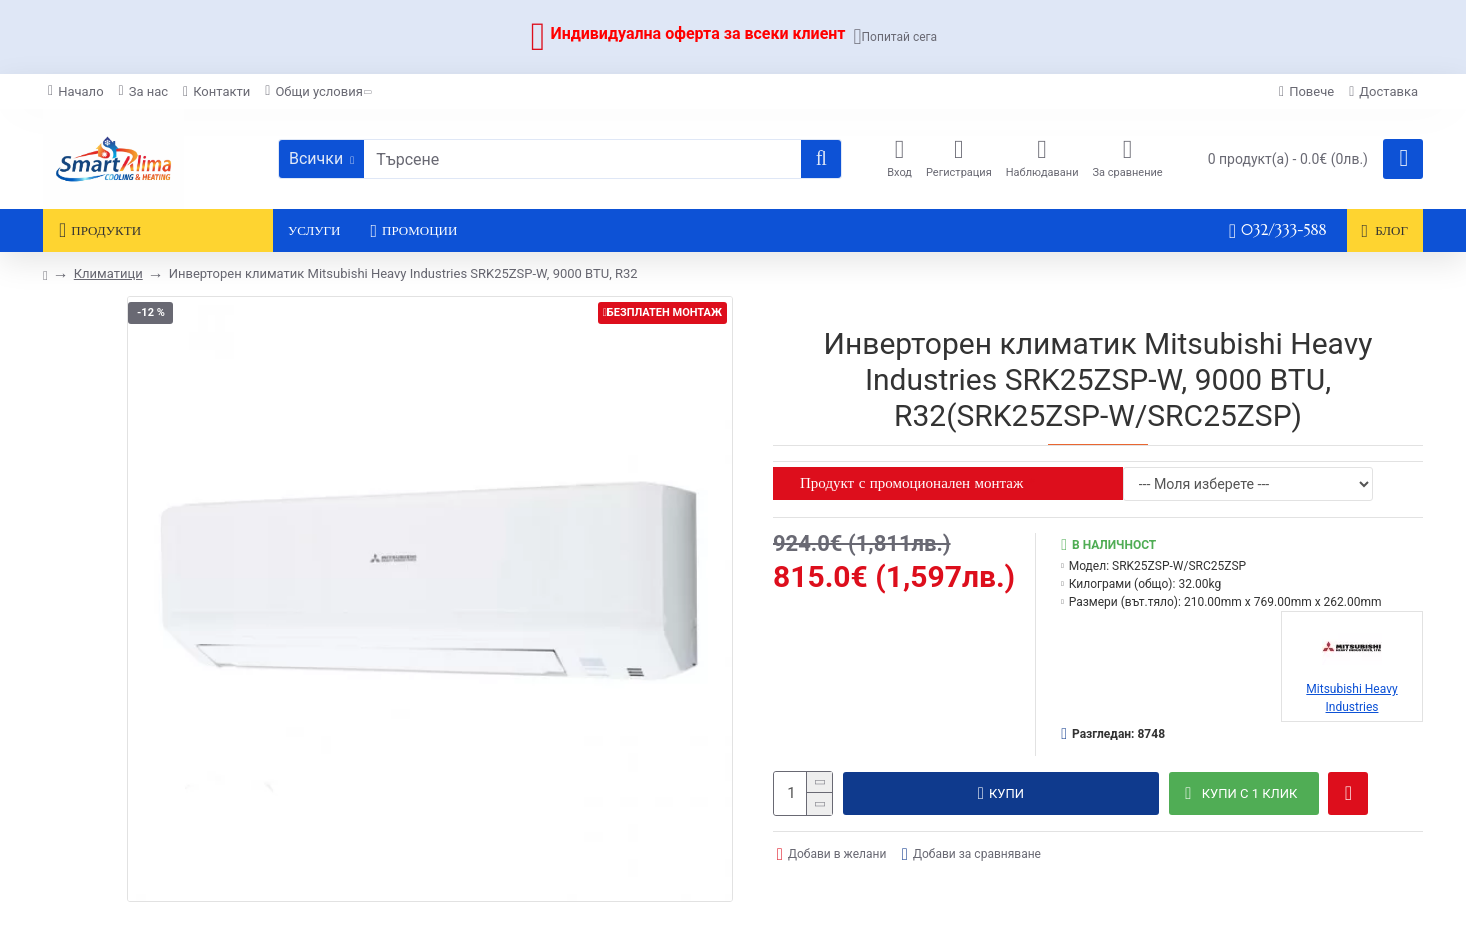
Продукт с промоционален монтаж (911, 482)
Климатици (108, 273)
